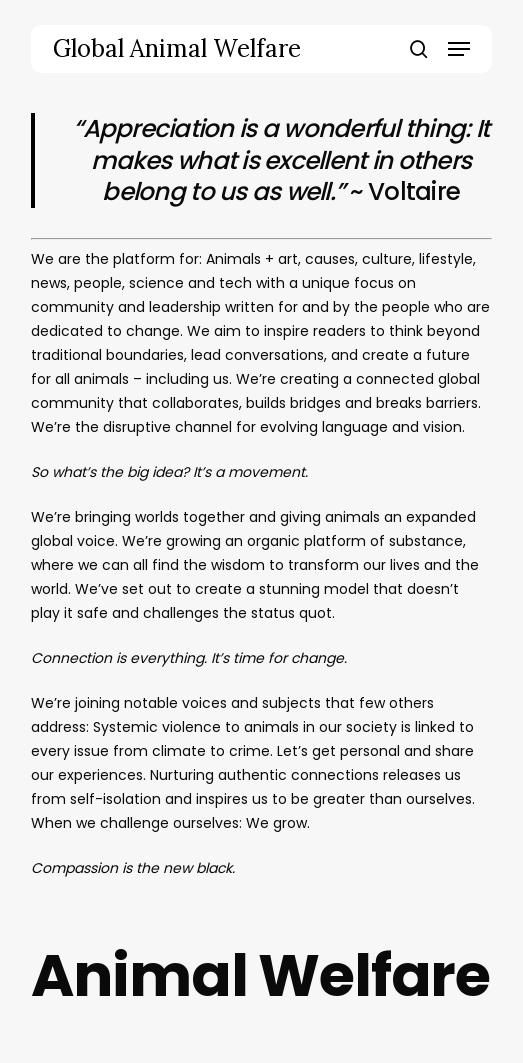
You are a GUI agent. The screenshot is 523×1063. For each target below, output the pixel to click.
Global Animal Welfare (177, 49)
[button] (459, 49)
